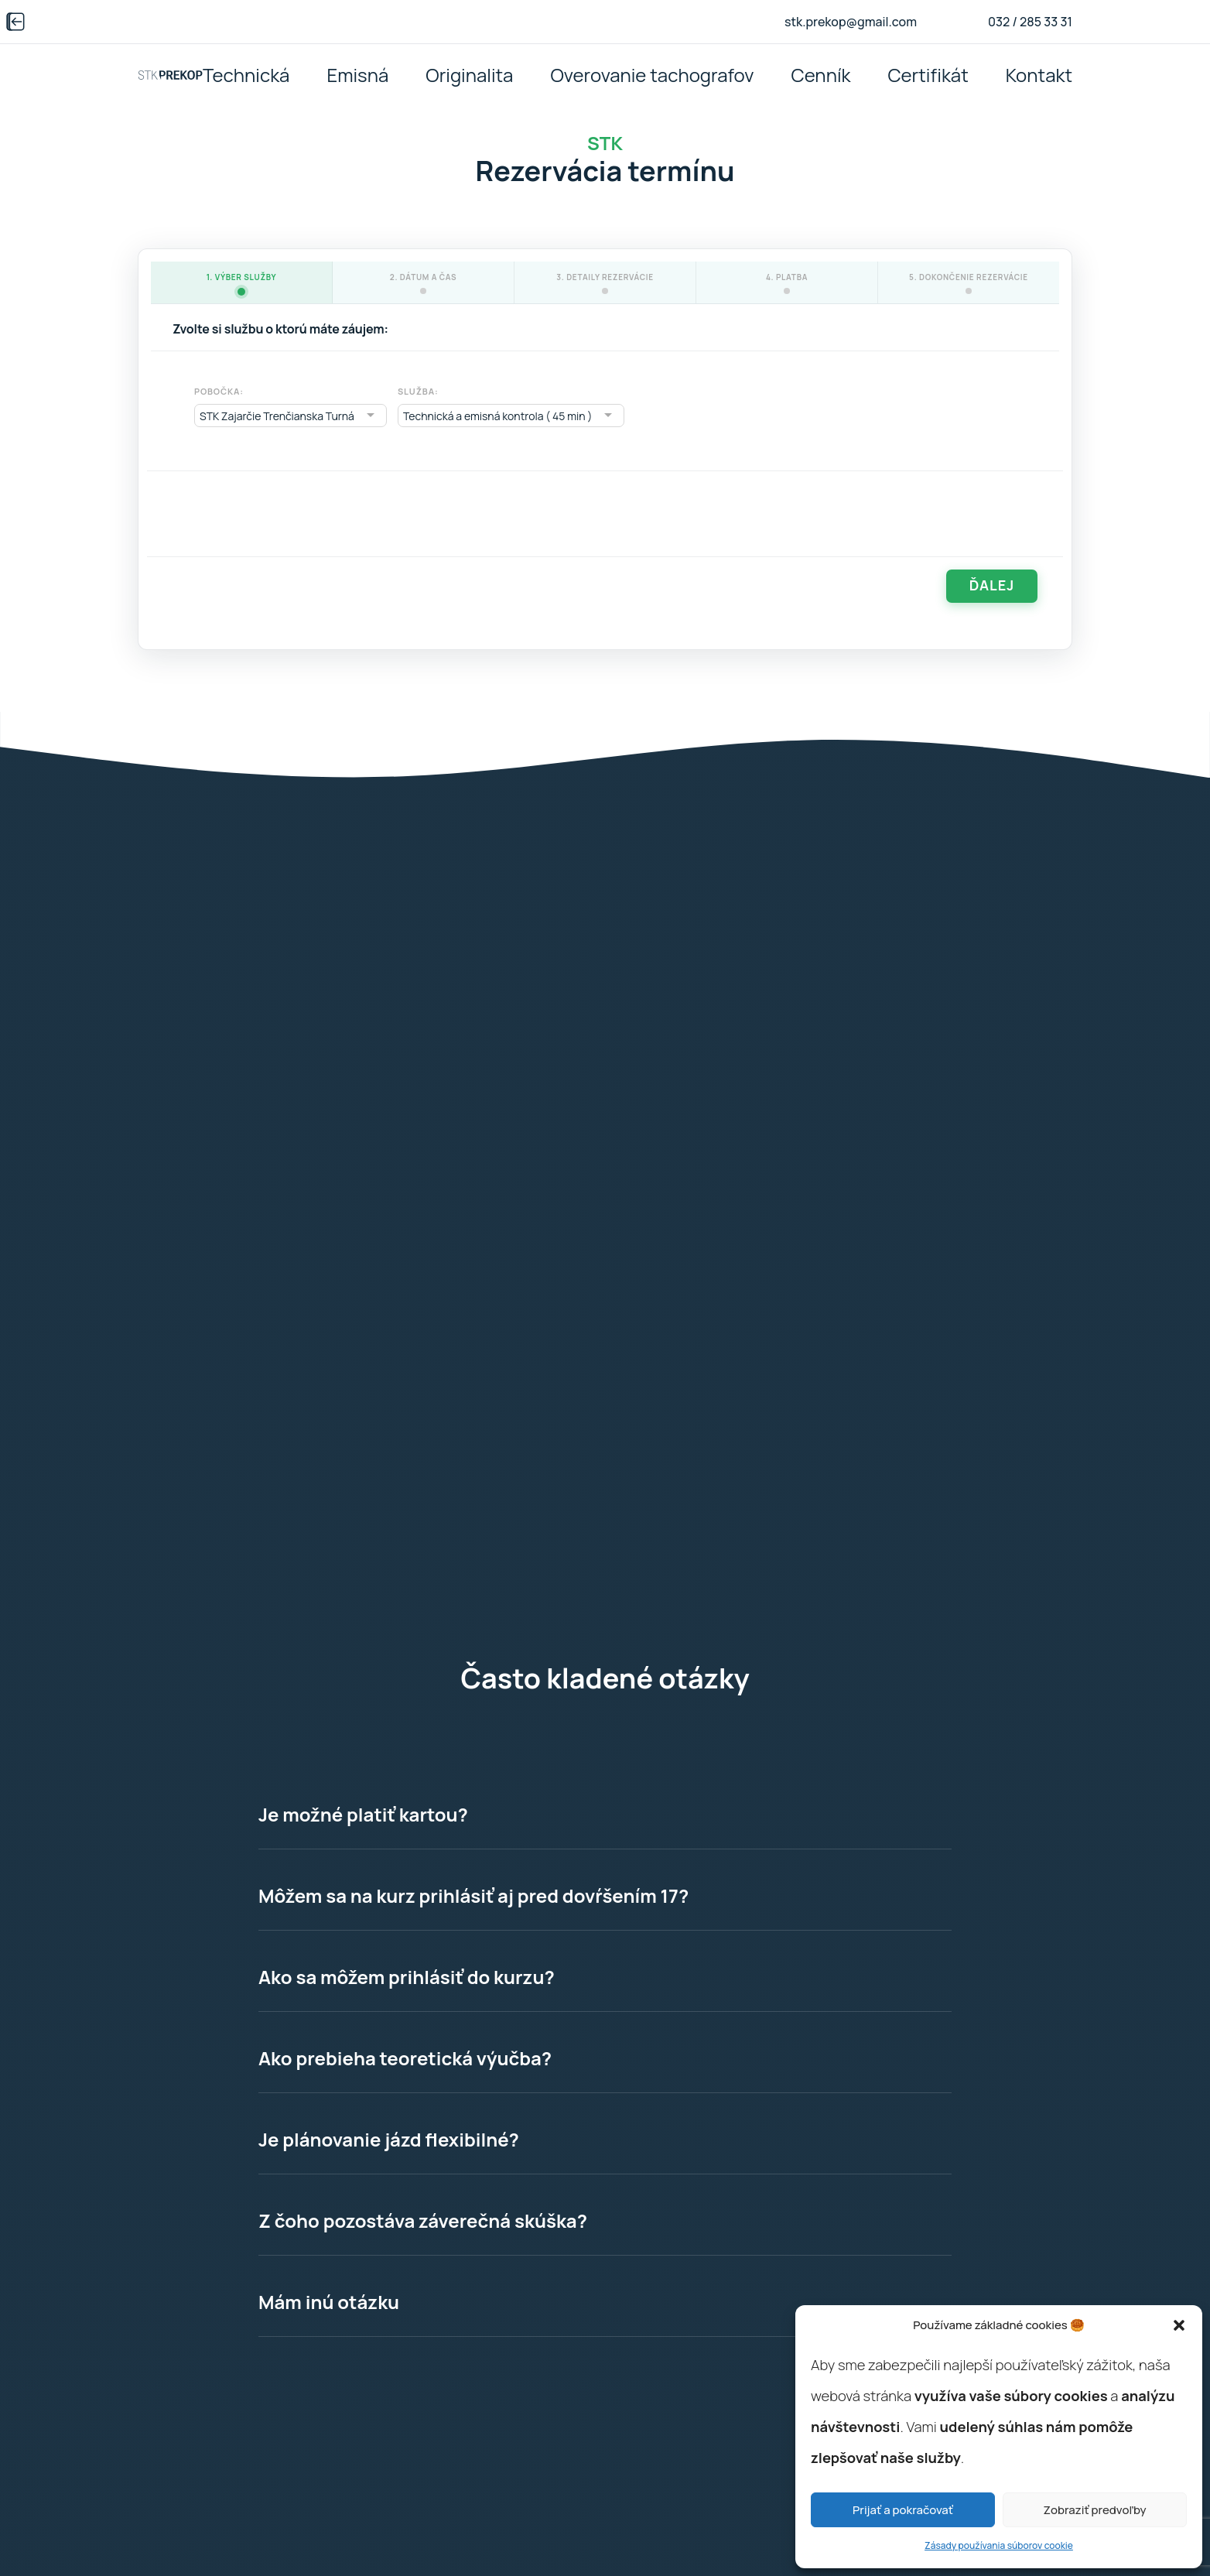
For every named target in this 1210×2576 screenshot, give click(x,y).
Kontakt (1039, 74)
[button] (1179, 2325)
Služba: (418, 391)
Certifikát (927, 74)
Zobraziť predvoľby (1094, 2510)
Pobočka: (219, 391)
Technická (246, 74)
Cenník (821, 74)
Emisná (357, 74)
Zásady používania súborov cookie (999, 2545)
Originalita (469, 74)
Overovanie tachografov (652, 74)
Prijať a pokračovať (903, 2510)
